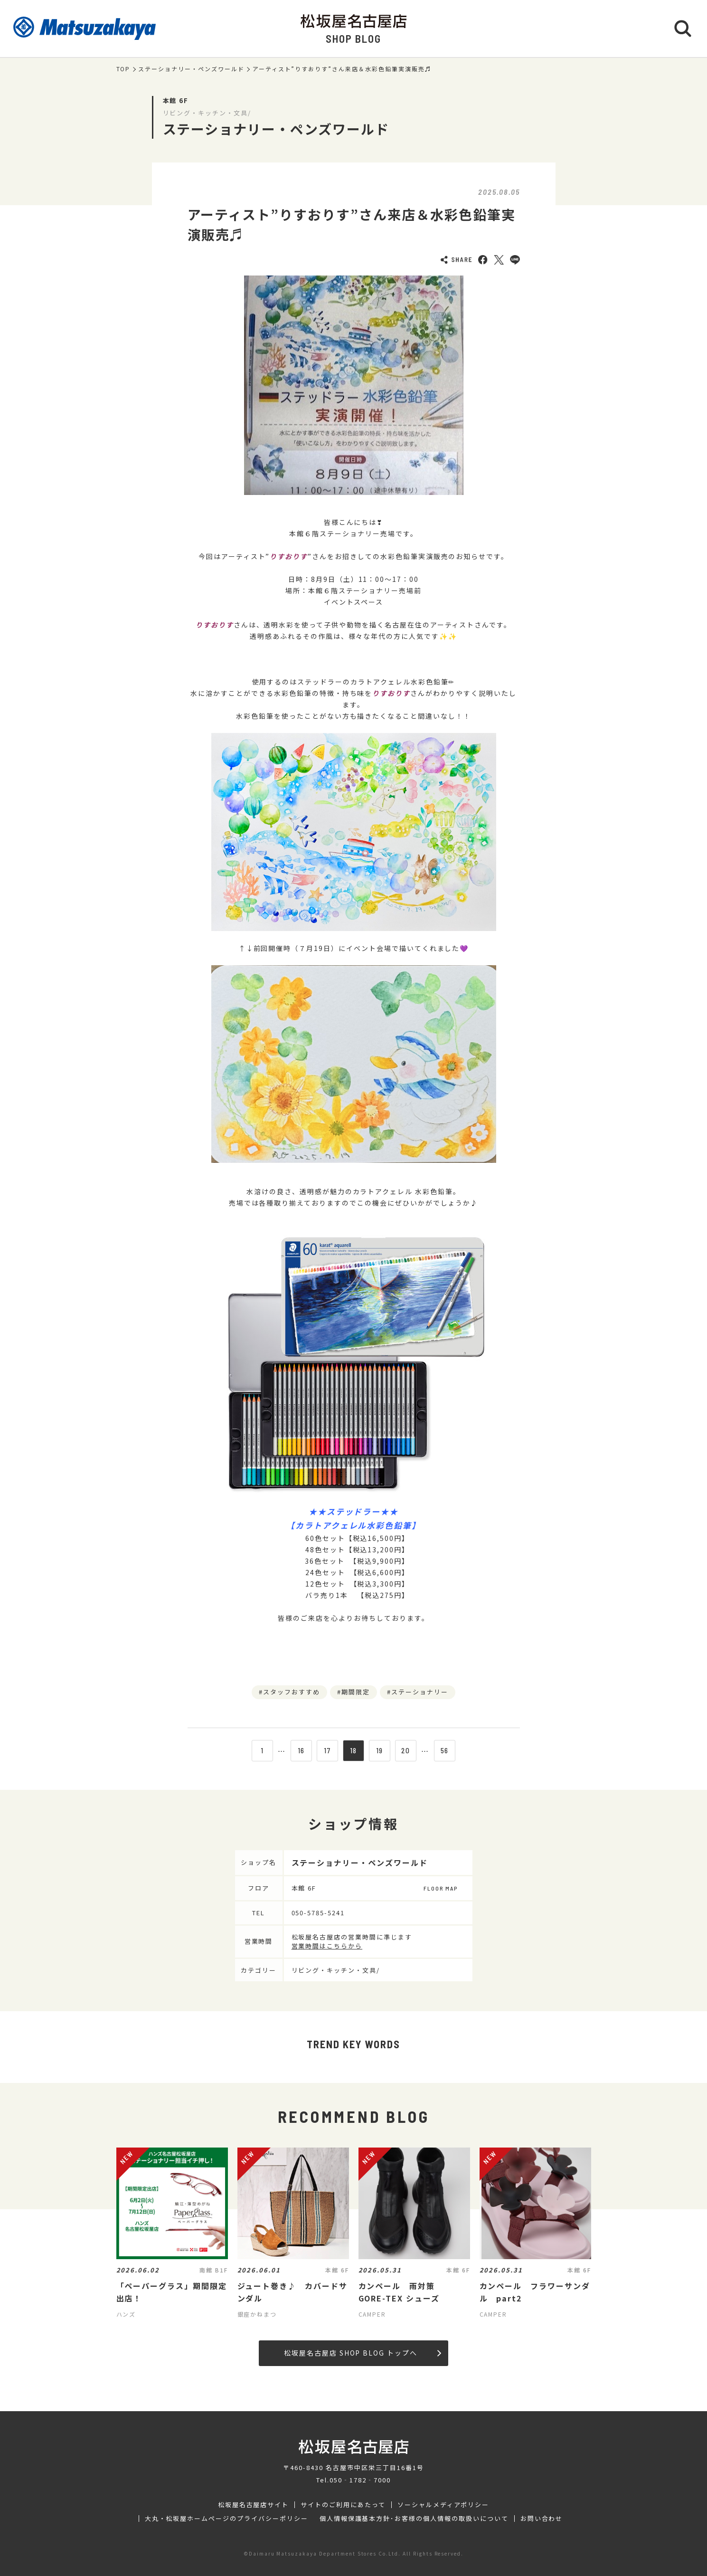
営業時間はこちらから (327, 1945)
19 (380, 1750)
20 (405, 1750)
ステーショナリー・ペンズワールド (191, 69)
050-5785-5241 (318, 1912)
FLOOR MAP (441, 1888)
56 (445, 1750)
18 (354, 1750)
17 (327, 1750)
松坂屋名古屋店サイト (253, 2504)
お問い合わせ (541, 2518)
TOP (123, 69)
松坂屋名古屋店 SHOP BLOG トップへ (362, 2352)
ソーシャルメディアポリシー (443, 2504)
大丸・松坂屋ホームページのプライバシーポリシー (226, 2518)
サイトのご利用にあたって (343, 2504)
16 (301, 1750)
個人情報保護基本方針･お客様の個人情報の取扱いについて (414, 2518)
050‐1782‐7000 (360, 2479)
